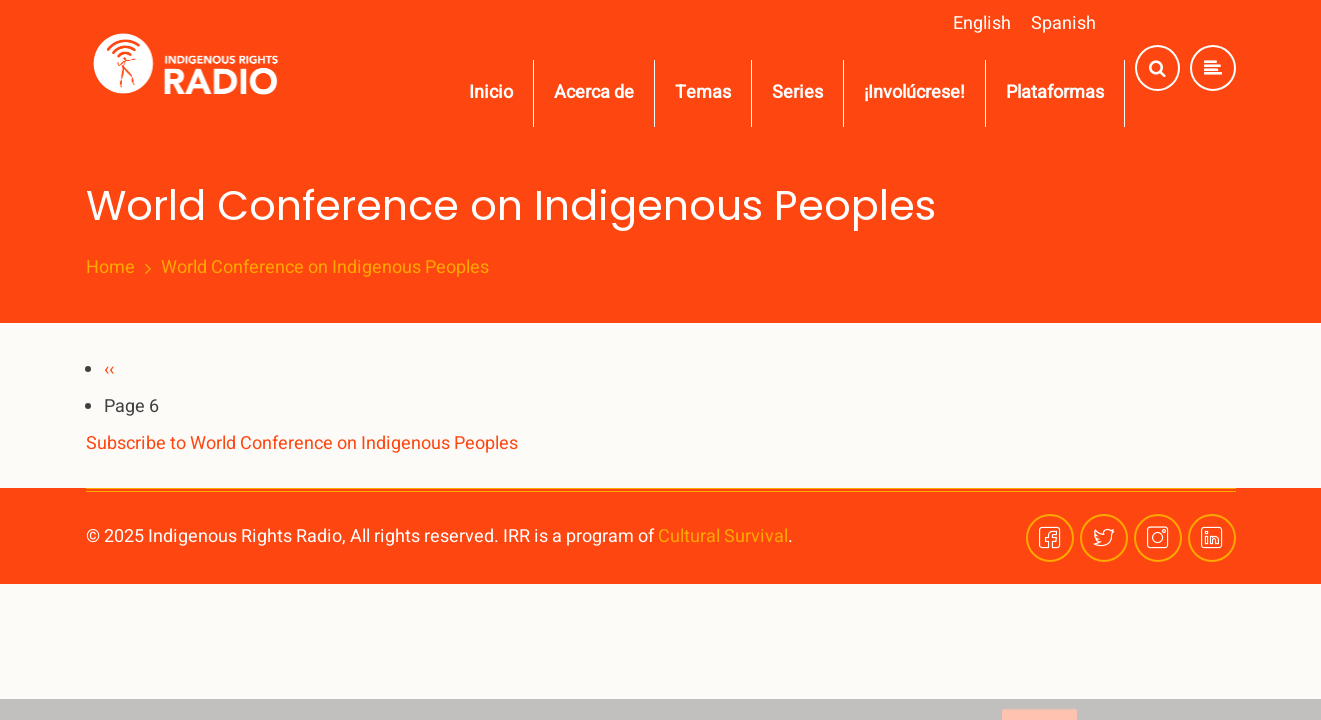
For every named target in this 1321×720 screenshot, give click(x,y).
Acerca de (594, 92)
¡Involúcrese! (914, 92)
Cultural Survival (723, 536)
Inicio (491, 92)
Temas (703, 92)
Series (797, 92)
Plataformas (1055, 92)
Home (110, 268)
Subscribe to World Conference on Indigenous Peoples (302, 443)
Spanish (1063, 23)
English (982, 23)
